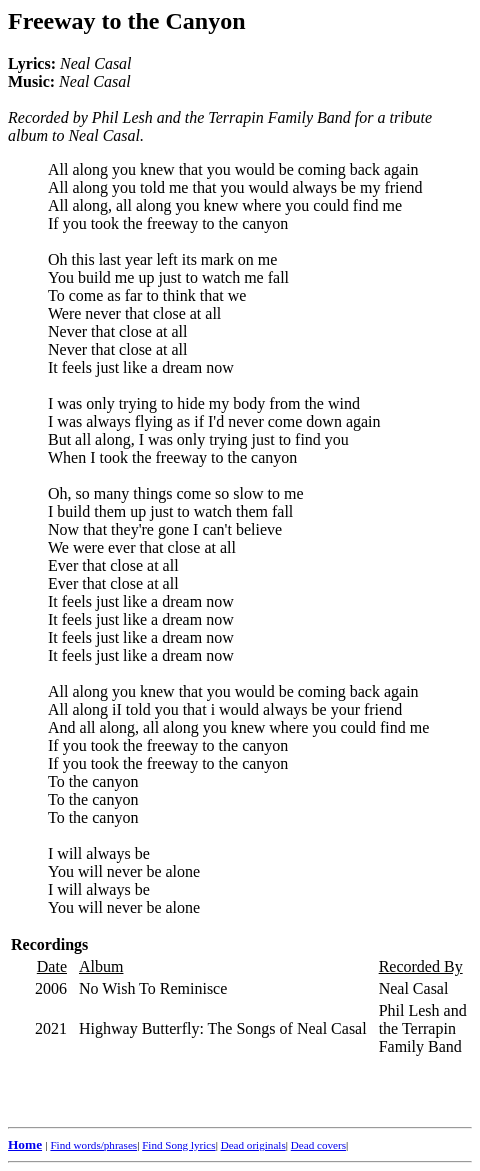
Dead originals (253, 1145)
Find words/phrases (93, 1145)
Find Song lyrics (178, 1145)
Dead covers (318, 1145)
